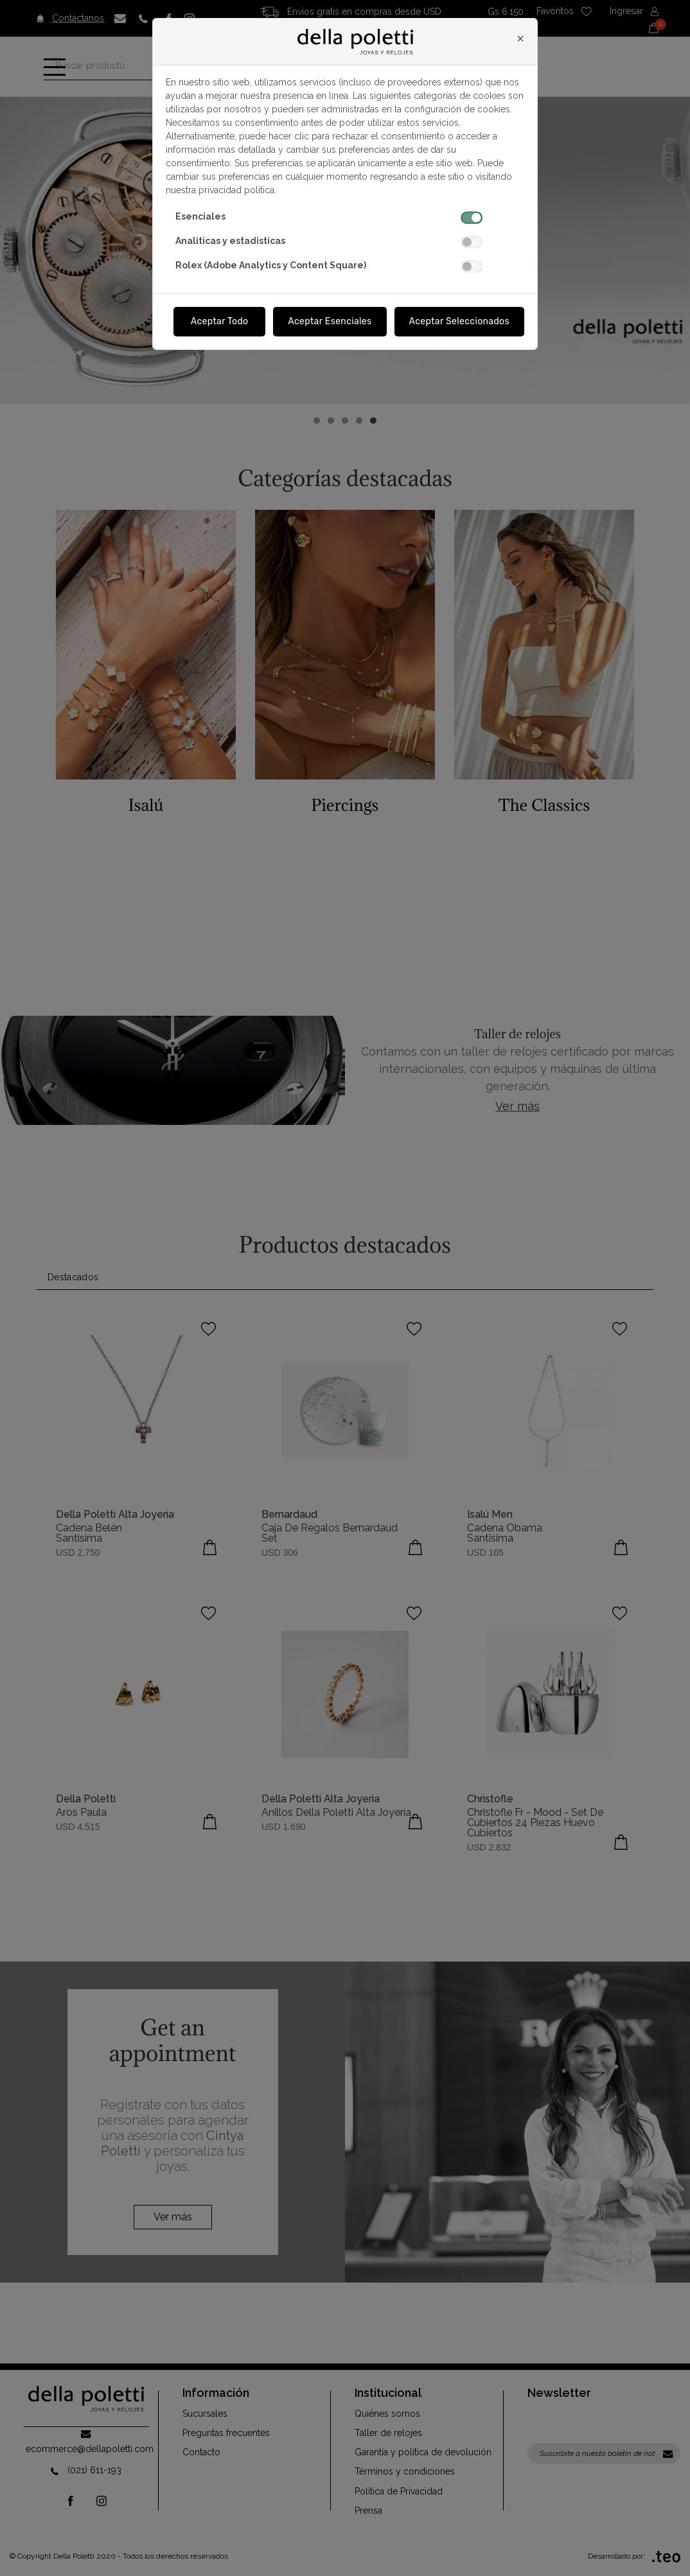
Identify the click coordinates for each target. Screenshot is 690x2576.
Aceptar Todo (220, 321)
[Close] (520, 38)
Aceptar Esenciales (329, 321)
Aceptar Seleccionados (459, 321)
